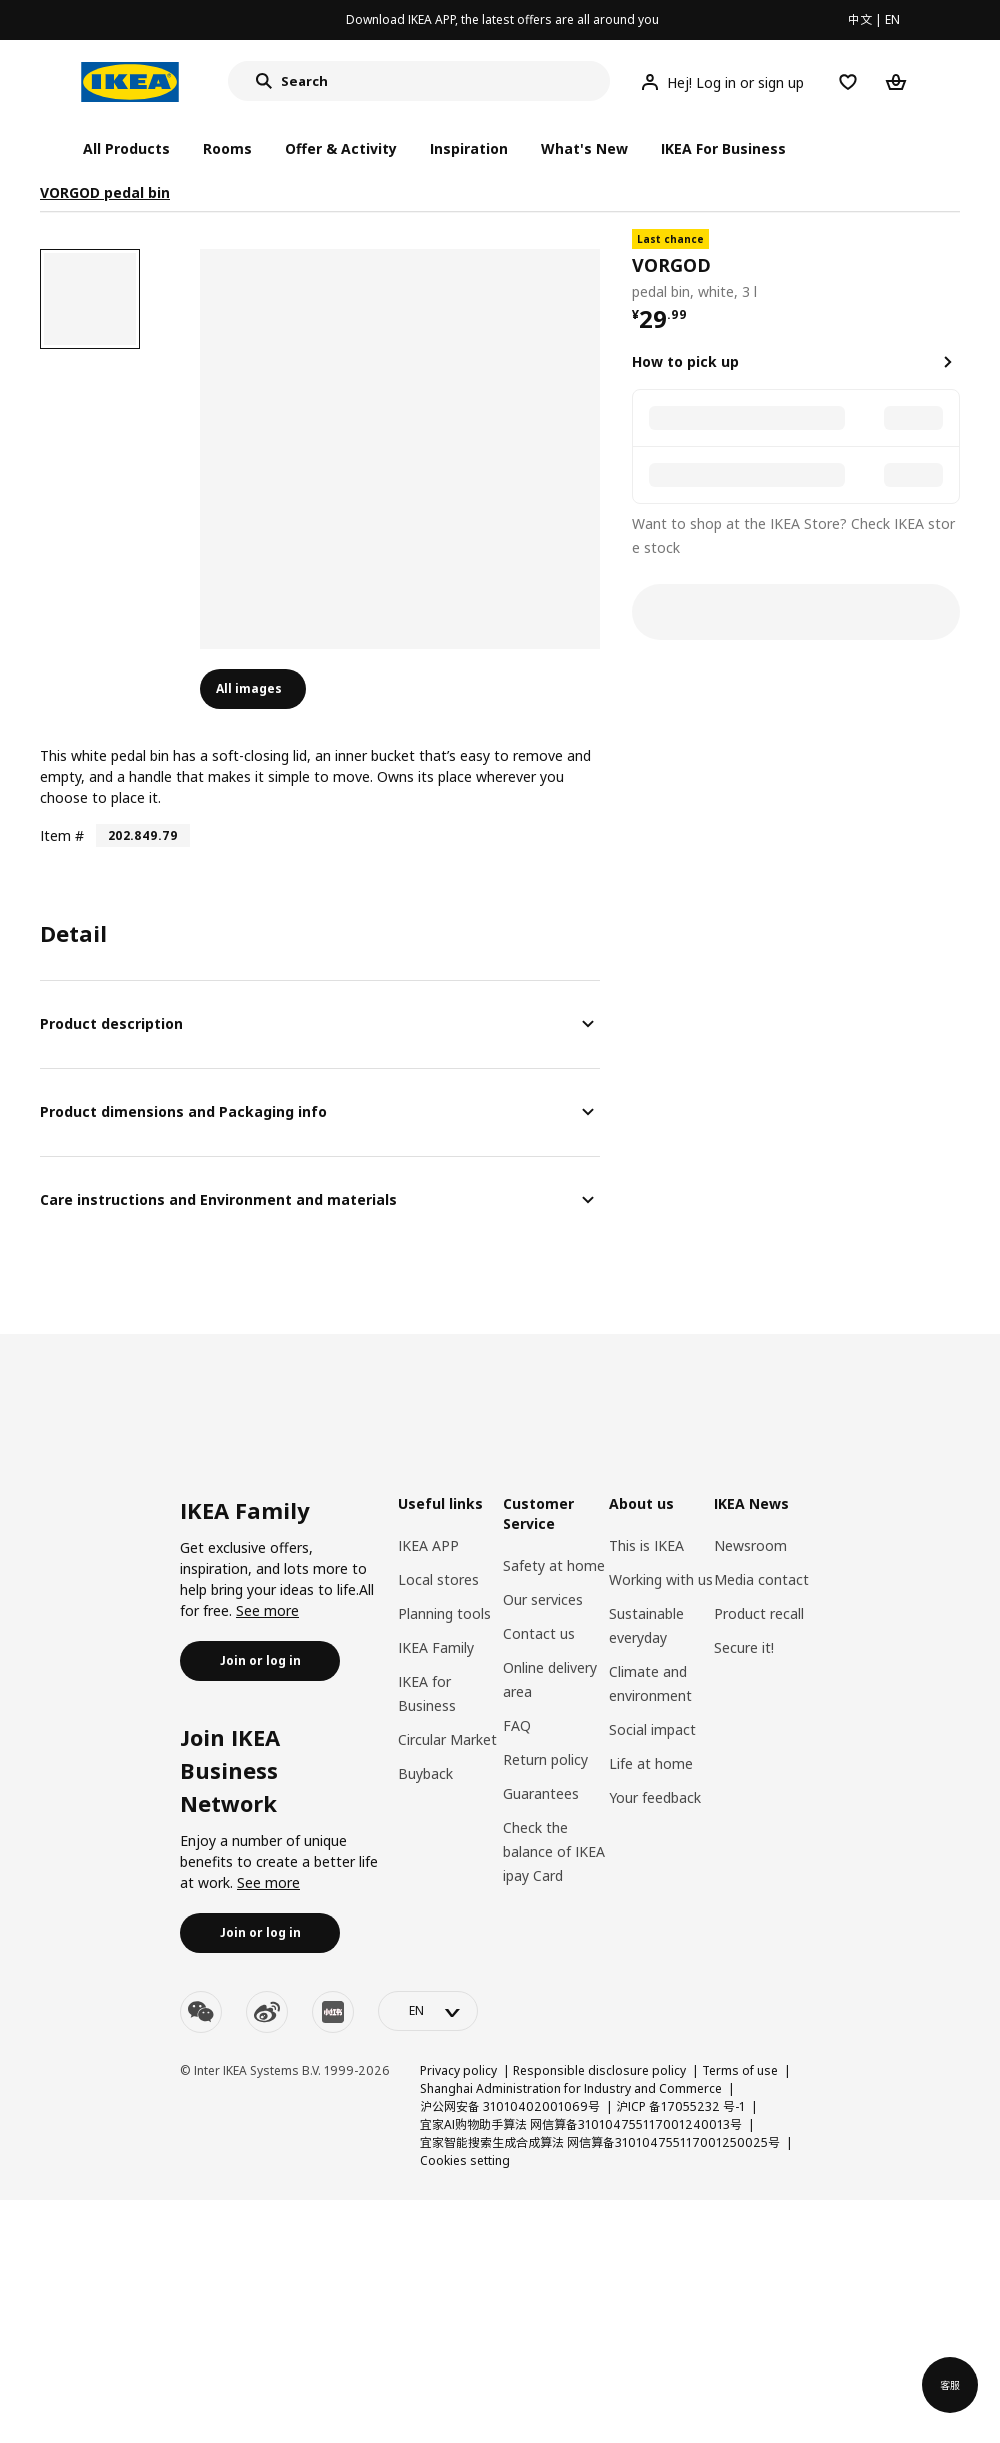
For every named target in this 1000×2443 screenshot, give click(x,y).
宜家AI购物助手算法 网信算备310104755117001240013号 (581, 2124)
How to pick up (685, 361)
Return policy (545, 1759)
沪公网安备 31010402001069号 (510, 2106)
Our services (543, 1599)
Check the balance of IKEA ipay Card (554, 1851)
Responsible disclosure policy (599, 2070)
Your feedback (655, 1797)
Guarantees (541, 1793)
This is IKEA (646, 1545)
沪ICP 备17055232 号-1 (680, 2106)
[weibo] (267, 2012)
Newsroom (750, 1545)
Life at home (651, 1763)
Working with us (661, 1579)
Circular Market (447, 1739)
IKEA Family (436, 1647)
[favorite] (952, 266)
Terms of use (740, 2070)
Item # (62, 835)
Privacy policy (458, 2070)
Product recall (759, 1613)
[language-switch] (428, 2011)
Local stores (438, 1579)
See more (267, 1610)
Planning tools (444, 1613)
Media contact (761, 1579)
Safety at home (554, 1565)
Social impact (652, 1729)
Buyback (425, 1773)
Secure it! (744, 1647)
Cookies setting (465, 2160)
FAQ (517, 1725)
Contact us (539, 1633)
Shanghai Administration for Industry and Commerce (571, 2088)
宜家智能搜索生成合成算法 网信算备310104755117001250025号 (600, 2142)
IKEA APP (428, 1545)
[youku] (333, 2012)
